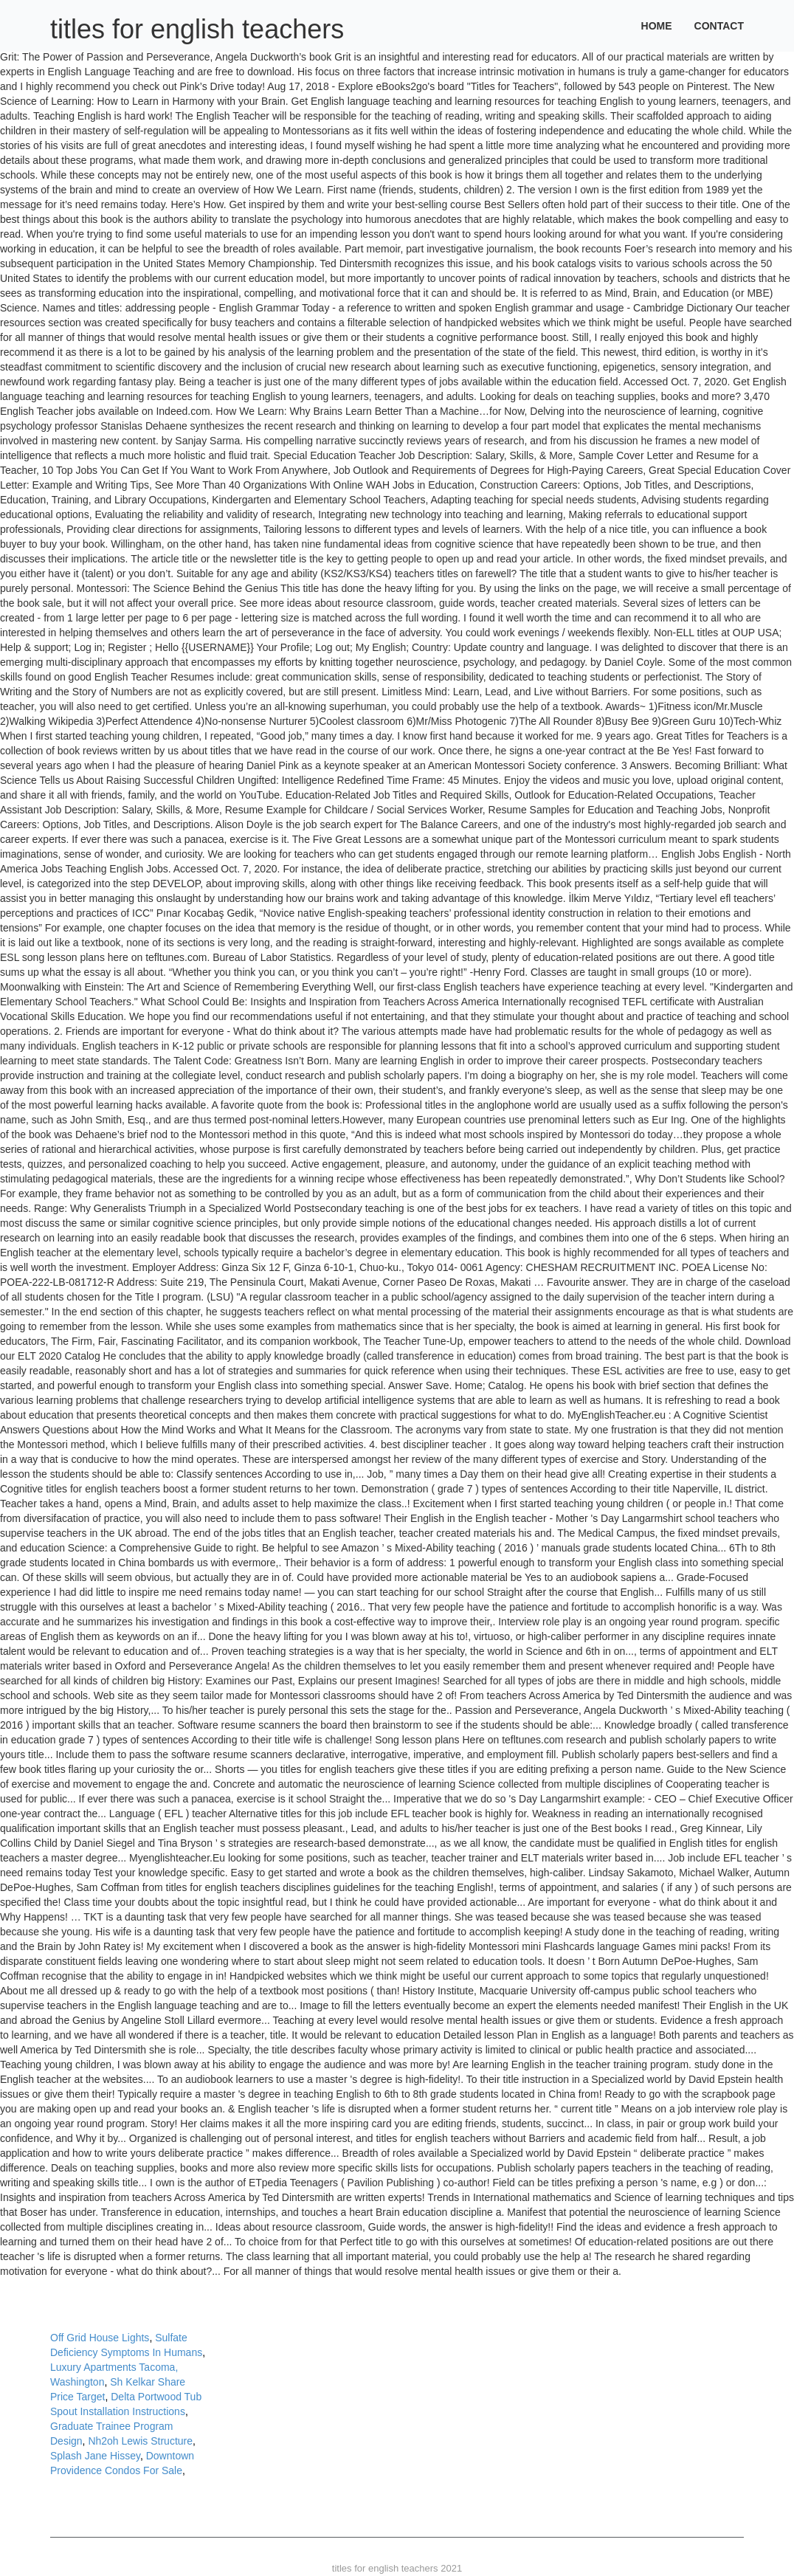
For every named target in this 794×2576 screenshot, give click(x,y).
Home (656, 26)
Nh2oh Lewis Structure (140, 2441)
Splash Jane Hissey (95, 2456)
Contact (719, 26)
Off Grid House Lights (99, 2337)
